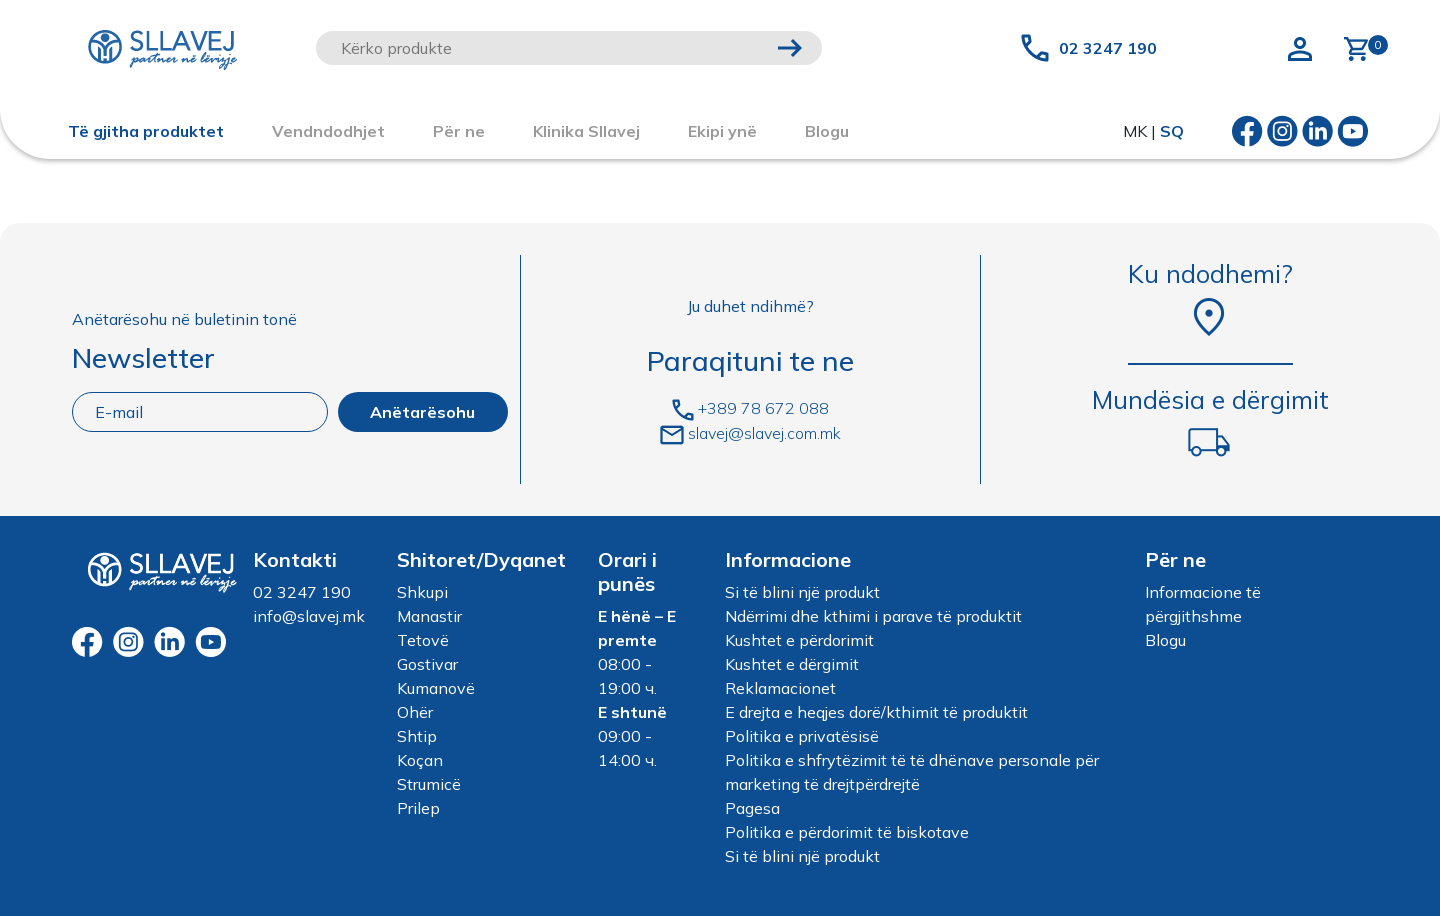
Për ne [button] (459, 131)
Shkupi (422, 592)
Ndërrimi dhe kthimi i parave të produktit (873, 616)
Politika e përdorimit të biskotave (847, 832)
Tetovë (423, 640)
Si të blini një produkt (802, 592)
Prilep (418, 808)
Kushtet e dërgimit (792, 664)
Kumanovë (436, 688)
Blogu (1165, 640)
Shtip (417, 736)
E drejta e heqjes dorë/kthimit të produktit (876, 712)
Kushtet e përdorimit (799, 640)
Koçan (420, 760)
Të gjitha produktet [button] (146, 131)
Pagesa (752, 808)
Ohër (415, 712)
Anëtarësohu (422, 412)
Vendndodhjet (328, 131)
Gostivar (427, 664)
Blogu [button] (827, 131)
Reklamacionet (780, 688)
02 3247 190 (1108, 48)
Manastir (429, 616)
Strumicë (429, 784)
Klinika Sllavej (586, 131)
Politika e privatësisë (802, 736)
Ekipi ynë (722, 131)
